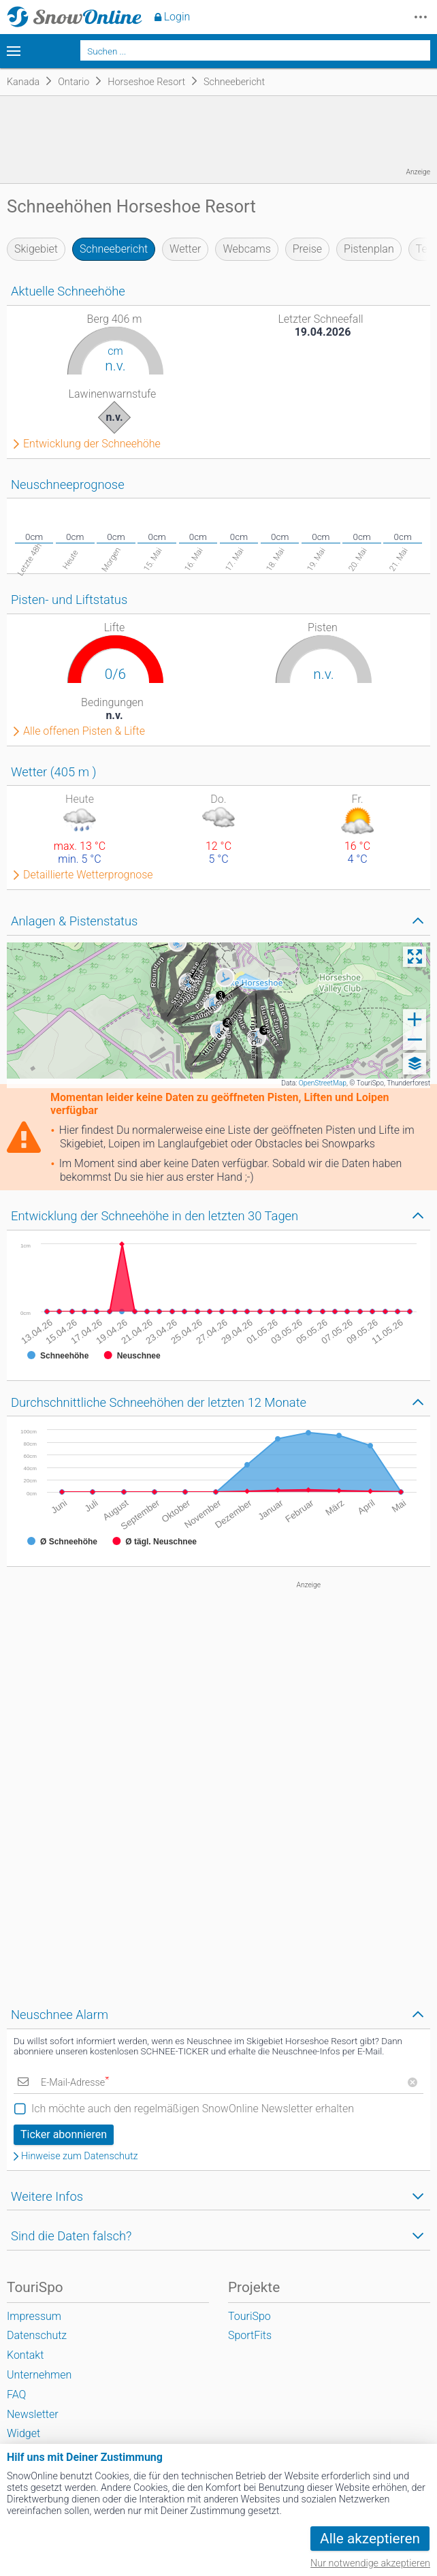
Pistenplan (369, 248)
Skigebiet (36, 248)
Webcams (246, 248)
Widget (23, 2433)
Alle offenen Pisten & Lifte (84, 731)
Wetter (185, 248)
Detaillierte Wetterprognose (88, 875)
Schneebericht (114, 248)
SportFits (250, 2335)
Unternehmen (39, 2374)
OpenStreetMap (322, 1083)
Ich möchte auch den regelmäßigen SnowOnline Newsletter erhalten (192, 2108)
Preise (307, 248)
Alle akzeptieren (370, 2538)
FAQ (16, 2394)
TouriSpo (249, 2316)
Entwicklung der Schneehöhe (92, 444)
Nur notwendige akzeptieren (370, 2563)
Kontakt (25, 2355)
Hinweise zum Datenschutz (79, 2156)
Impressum (34, 2316)
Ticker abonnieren (63, 2134)
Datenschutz (37, 2335)
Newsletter (33, 2414)
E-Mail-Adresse (75, 2082)
